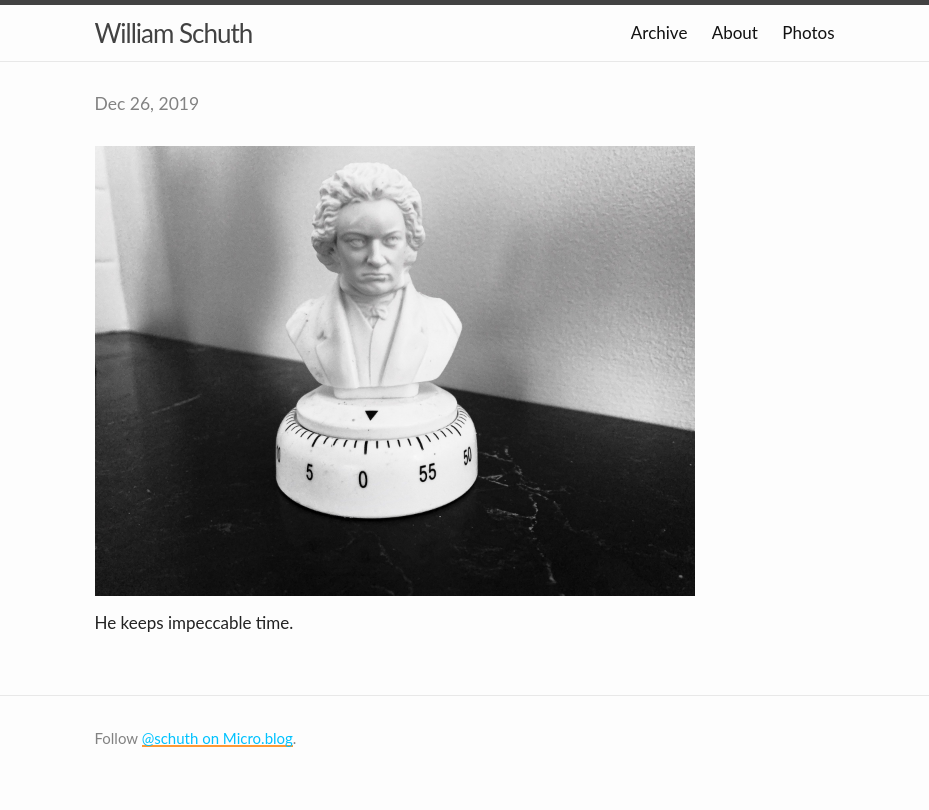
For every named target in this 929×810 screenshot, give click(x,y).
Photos (808, 32)
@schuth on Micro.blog (217, 738)
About (735, 32)
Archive (659, 32)
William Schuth (174, 33)
